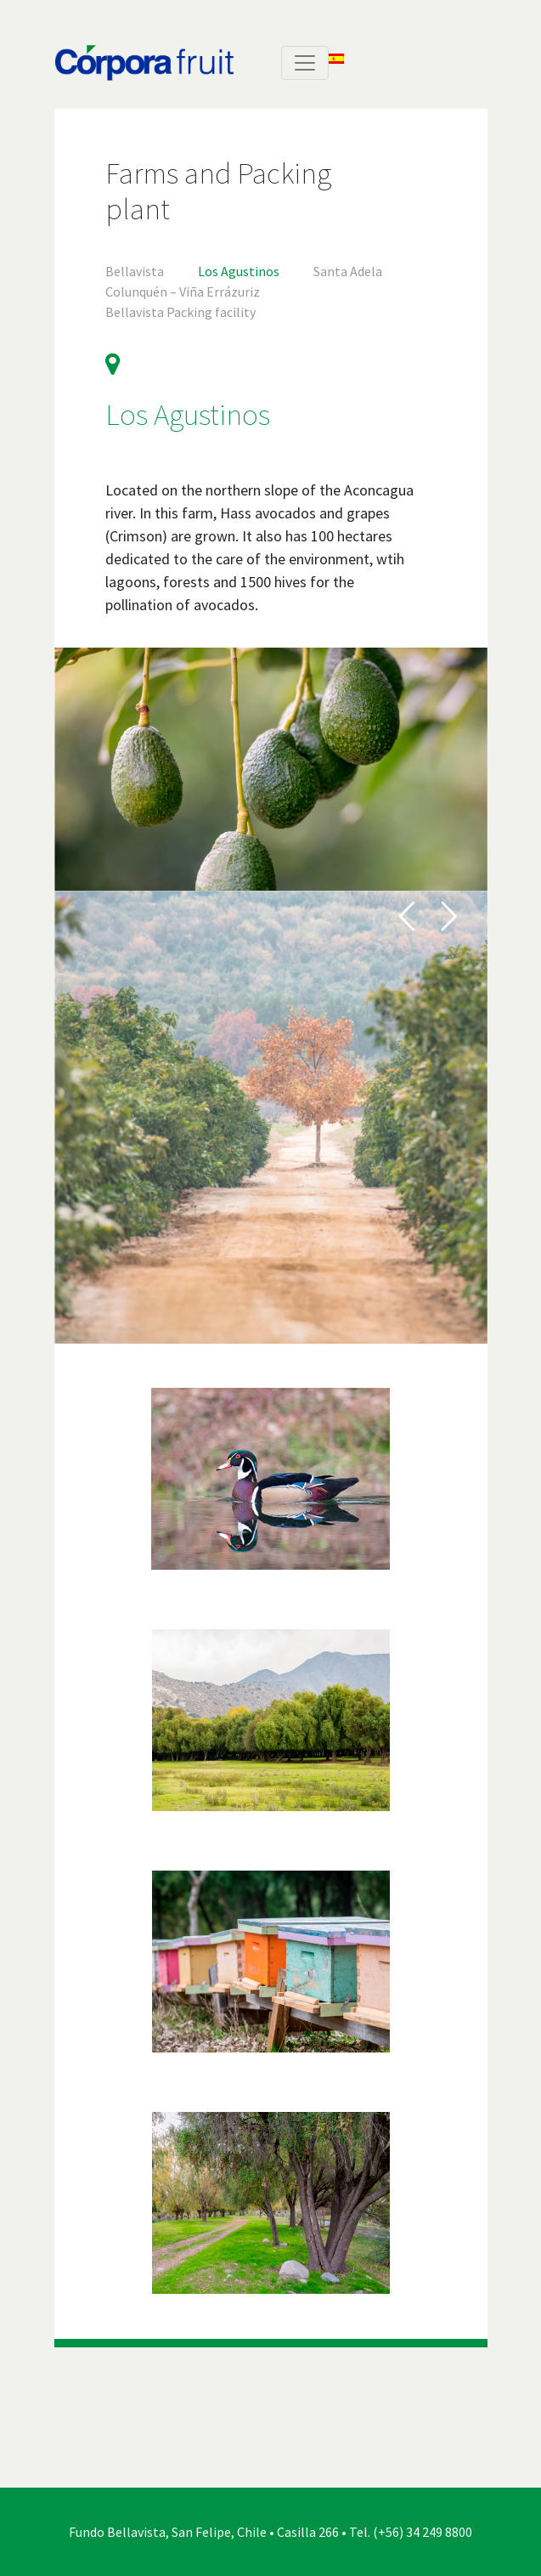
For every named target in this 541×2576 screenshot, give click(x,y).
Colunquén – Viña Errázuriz (182, 291)
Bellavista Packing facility (180, 311)
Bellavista (134, 271)
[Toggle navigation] (305, 63)
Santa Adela (347, 271)
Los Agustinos (238, 271)
